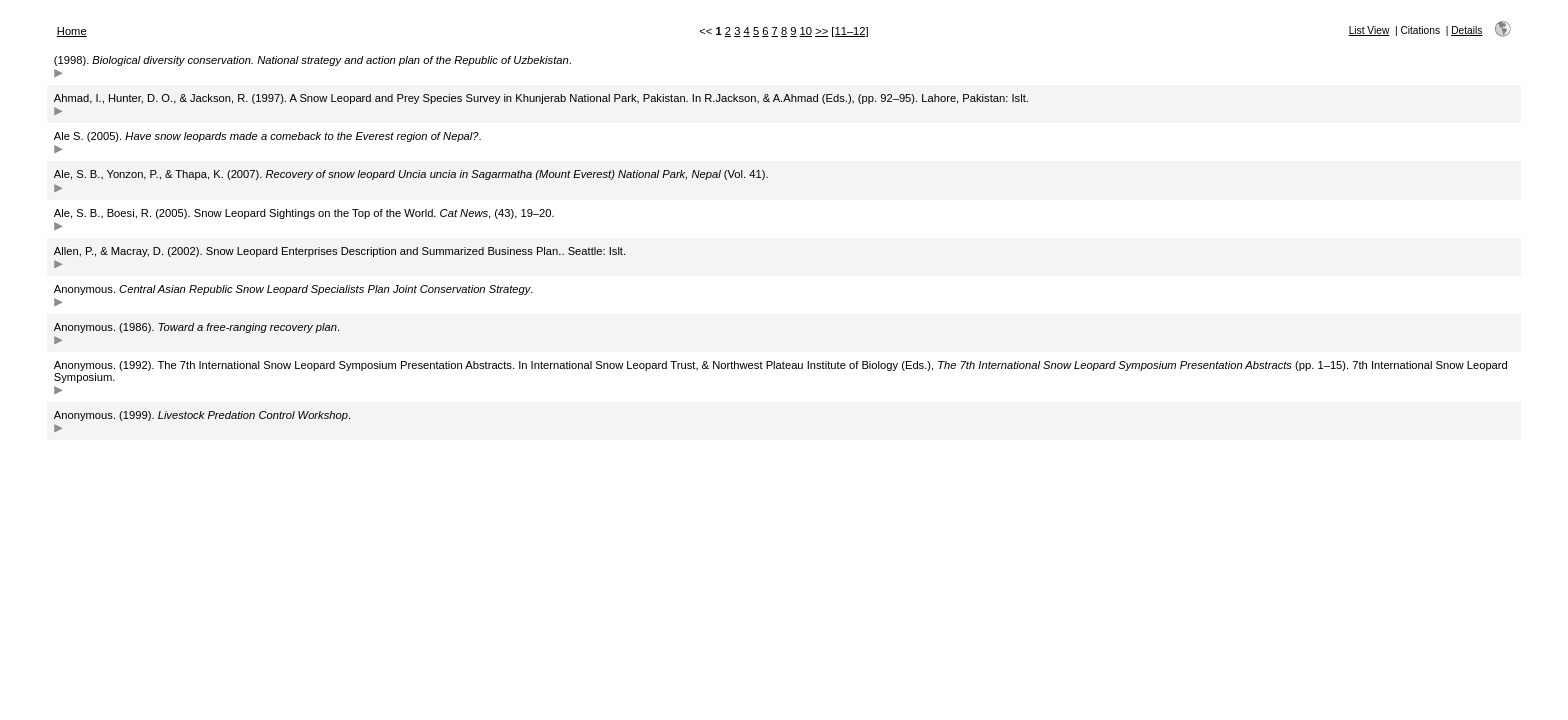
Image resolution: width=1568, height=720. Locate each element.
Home (72, 31)
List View (1369, 30)
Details (1466, 30)
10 (806, 31)
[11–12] (849, 31)
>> (821, 31)
